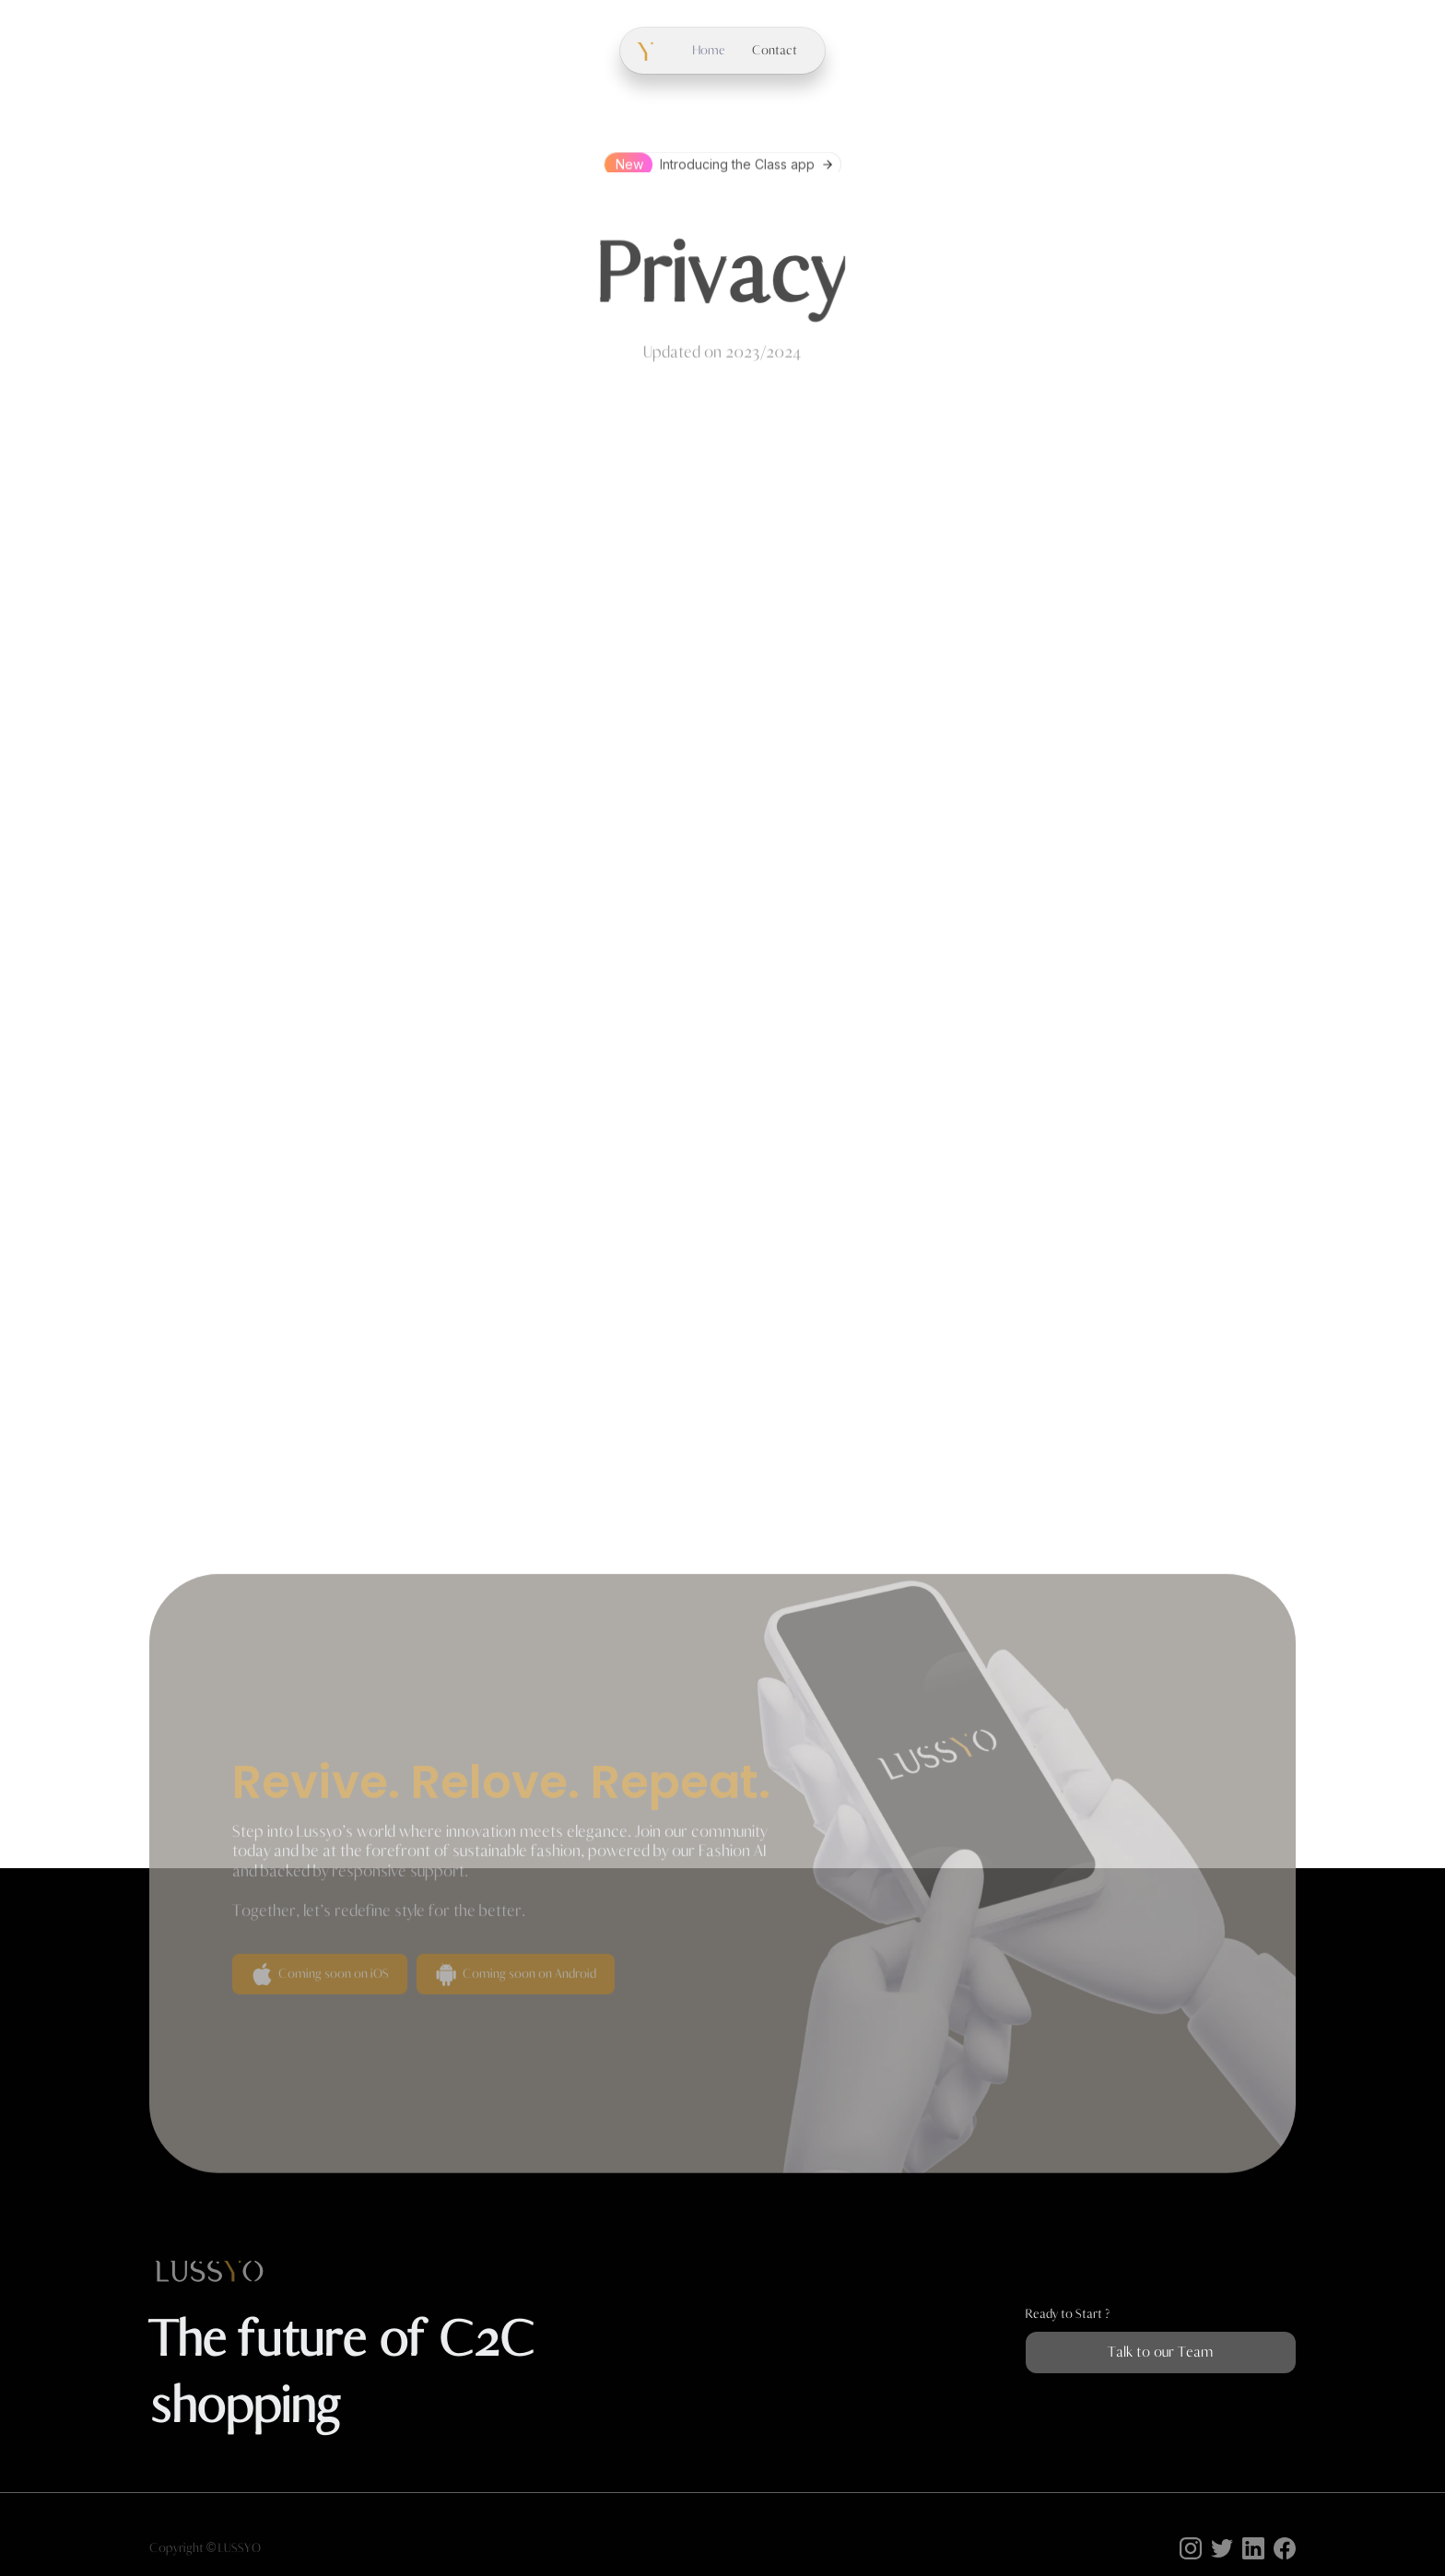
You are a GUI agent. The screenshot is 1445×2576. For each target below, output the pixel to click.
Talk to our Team (1160, 2352)
